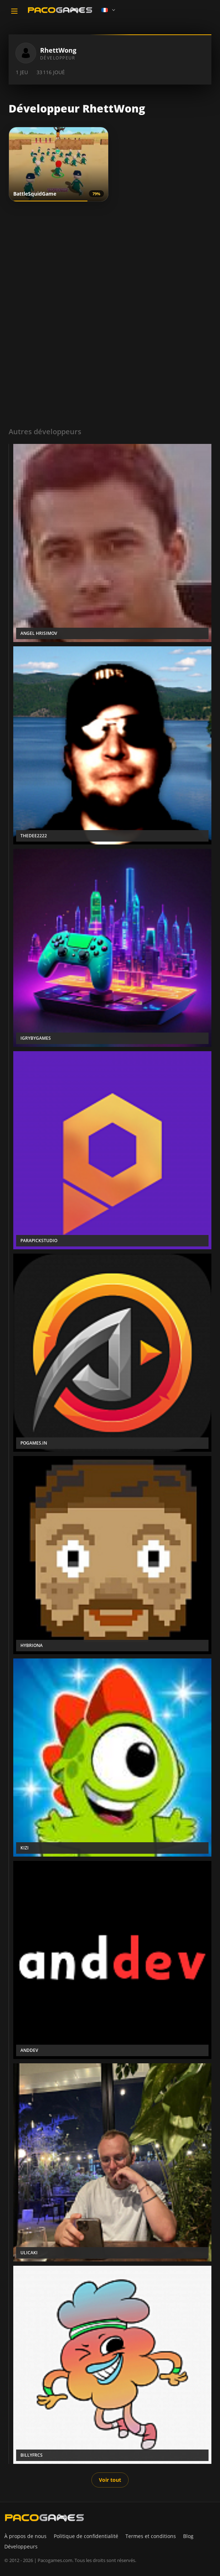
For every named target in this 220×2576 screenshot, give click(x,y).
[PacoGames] (44, 2518)
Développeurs (21, 2546)
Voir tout (110, 2479)
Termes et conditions (150, 2536)
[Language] (109, 10)
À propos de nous (25, 2536)
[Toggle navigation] (14, 11)
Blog (188, 2536)
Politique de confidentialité (86, 2536)
